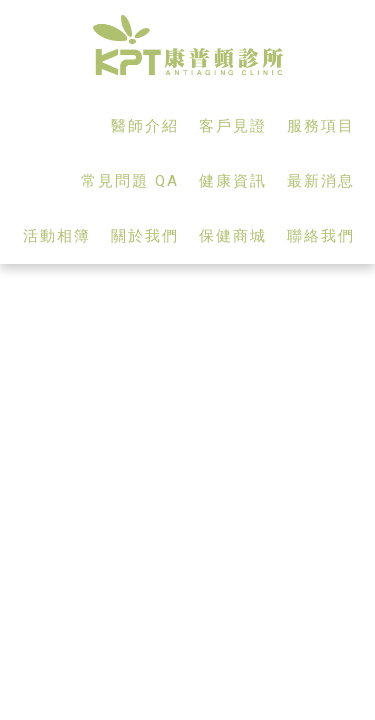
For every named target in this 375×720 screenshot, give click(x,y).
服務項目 (321, 126)
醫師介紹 (145, 126)
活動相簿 (57, 236)
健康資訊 (233, 181)
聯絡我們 (321, 236)
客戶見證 (233, 126)
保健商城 (233, 236)
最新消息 (321, 181)
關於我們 (145, 236)
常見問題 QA (130, 181)
